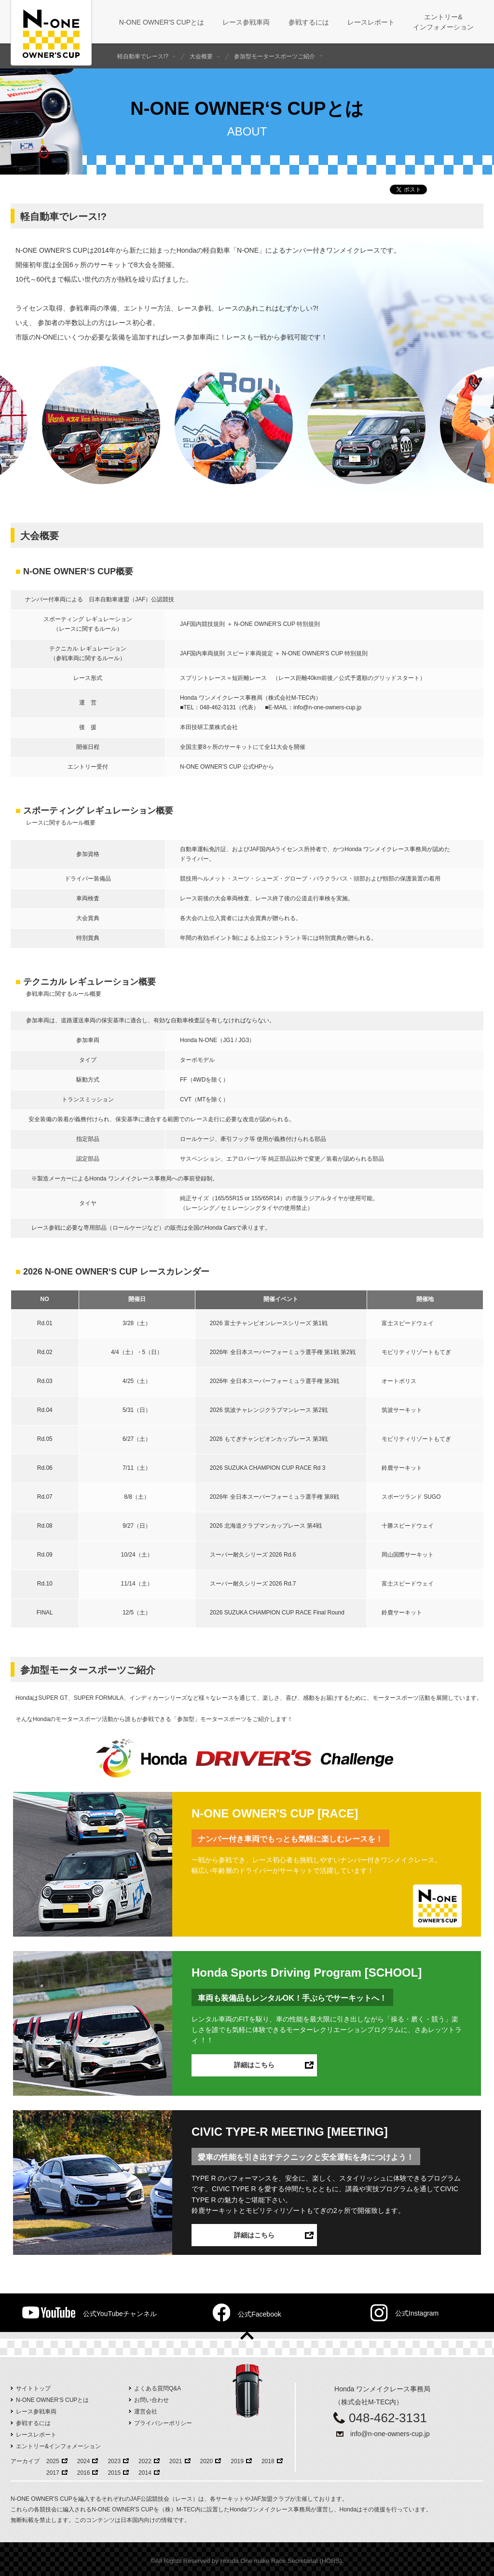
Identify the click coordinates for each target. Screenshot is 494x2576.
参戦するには (33, 2423)
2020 (206, 2461)
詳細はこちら (254, 2065)
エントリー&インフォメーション (58, 2446)
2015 (114, 2472)
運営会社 (145, 2411)
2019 (237, 2461)
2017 (52, 2472)
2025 (52, 2461)
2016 (83, 2472)
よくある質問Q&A (157, 2388)
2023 (114, 2461)
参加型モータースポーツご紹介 (274, 56)
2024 (83, 2461)
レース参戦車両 (36, 2411)
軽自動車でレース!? (142, 56)
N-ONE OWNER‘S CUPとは (52, 2400)
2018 (267, 2461)
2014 (144, 2472)
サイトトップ (33, 2388)
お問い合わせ (151, 2400)
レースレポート (36, 2434)
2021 (175, 2461)
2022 (144, 2461)
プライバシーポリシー (163, 2423)
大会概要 (201, 56)
